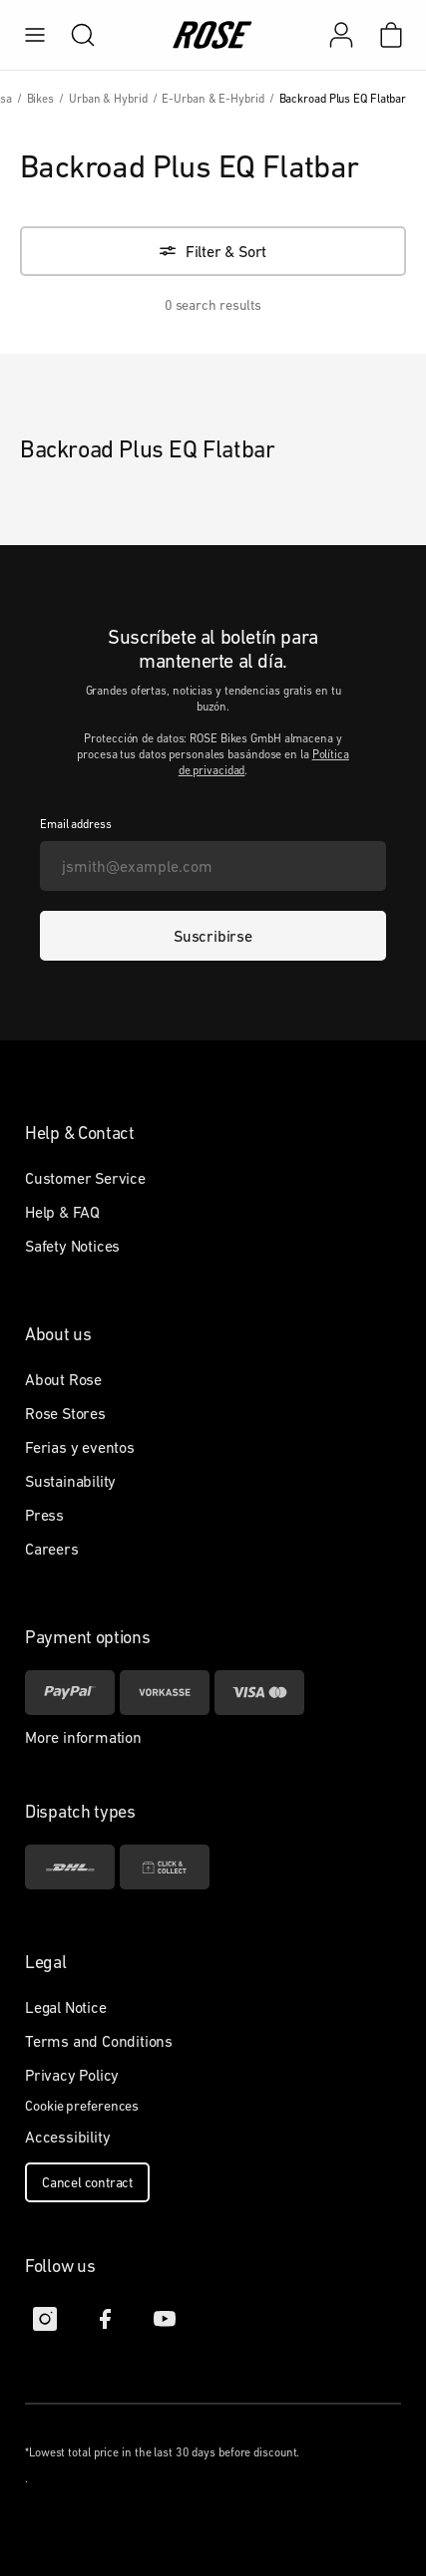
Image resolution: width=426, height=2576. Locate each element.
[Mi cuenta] (341, 35)
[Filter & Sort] (213, 251)
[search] (73, 35)
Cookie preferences (82, 2106)
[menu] (35, 35)
